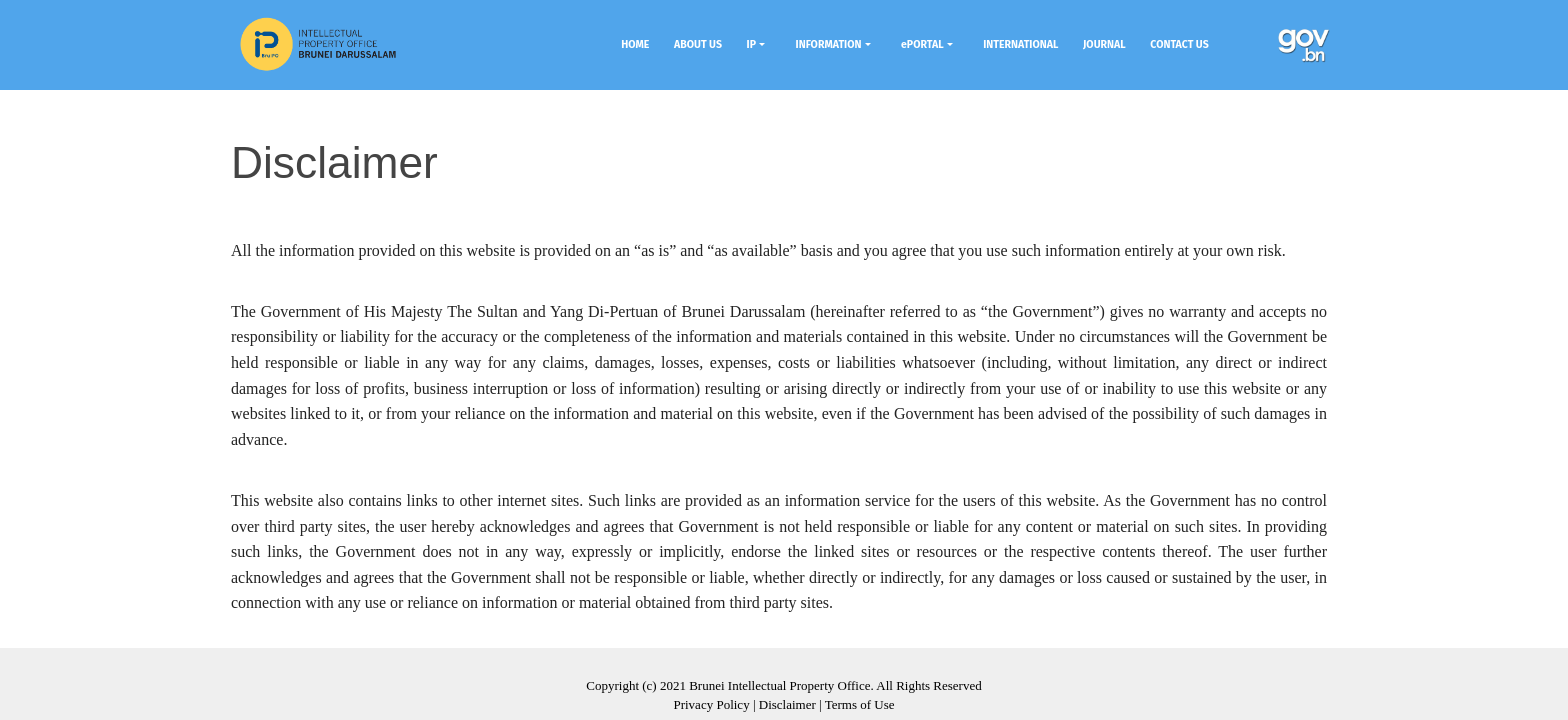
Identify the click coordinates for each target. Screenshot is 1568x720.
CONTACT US (1179, 44)
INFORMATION (829, 44)
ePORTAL (922, 44)
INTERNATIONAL (1020, 44)
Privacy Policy (711, 704)
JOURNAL (1104, 44)
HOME (635, 44)
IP (751, 44)
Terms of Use (860, 704)
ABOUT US (698, 44)
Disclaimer (787, 704)
